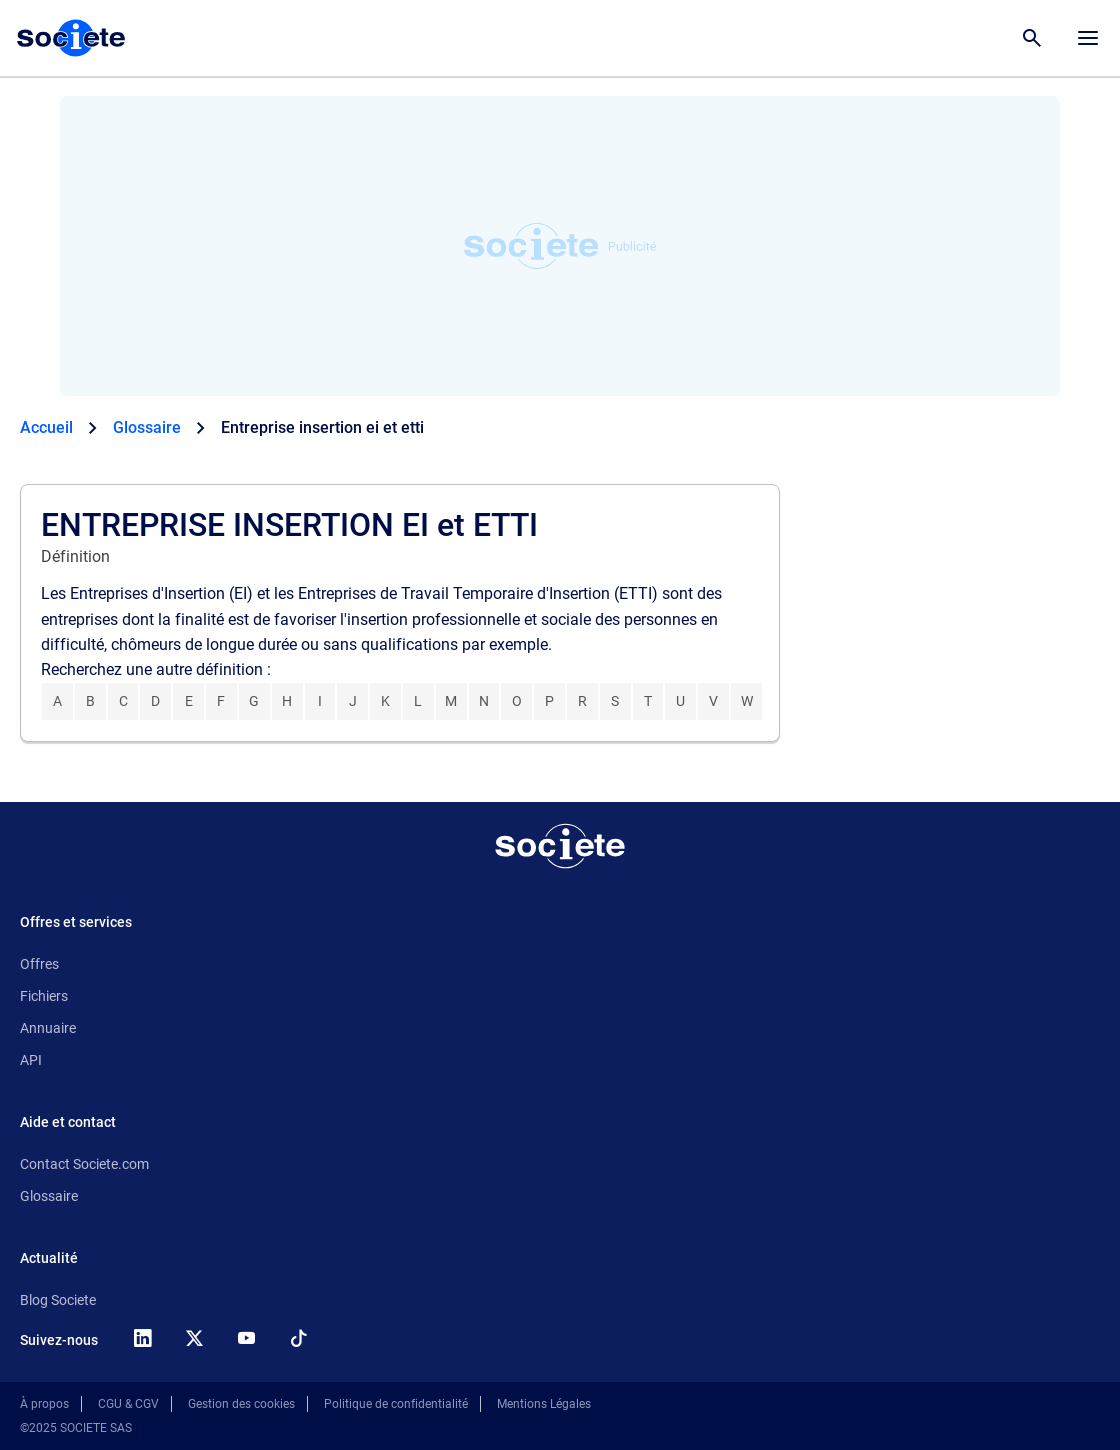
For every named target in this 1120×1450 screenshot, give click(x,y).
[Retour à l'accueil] (560, 846)
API (31, 1060)
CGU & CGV (128, 1404)
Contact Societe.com (84, 1164)
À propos (44, 1404)
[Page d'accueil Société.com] (71, 38)
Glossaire (49, 1196)
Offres (39, 964)
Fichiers (44, 996)
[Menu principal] (1088, 38)
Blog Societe (58, 1300)
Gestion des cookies (241, 1404)
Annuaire (48, 1028)
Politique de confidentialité (396, 1404)
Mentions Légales (544, 1404)
